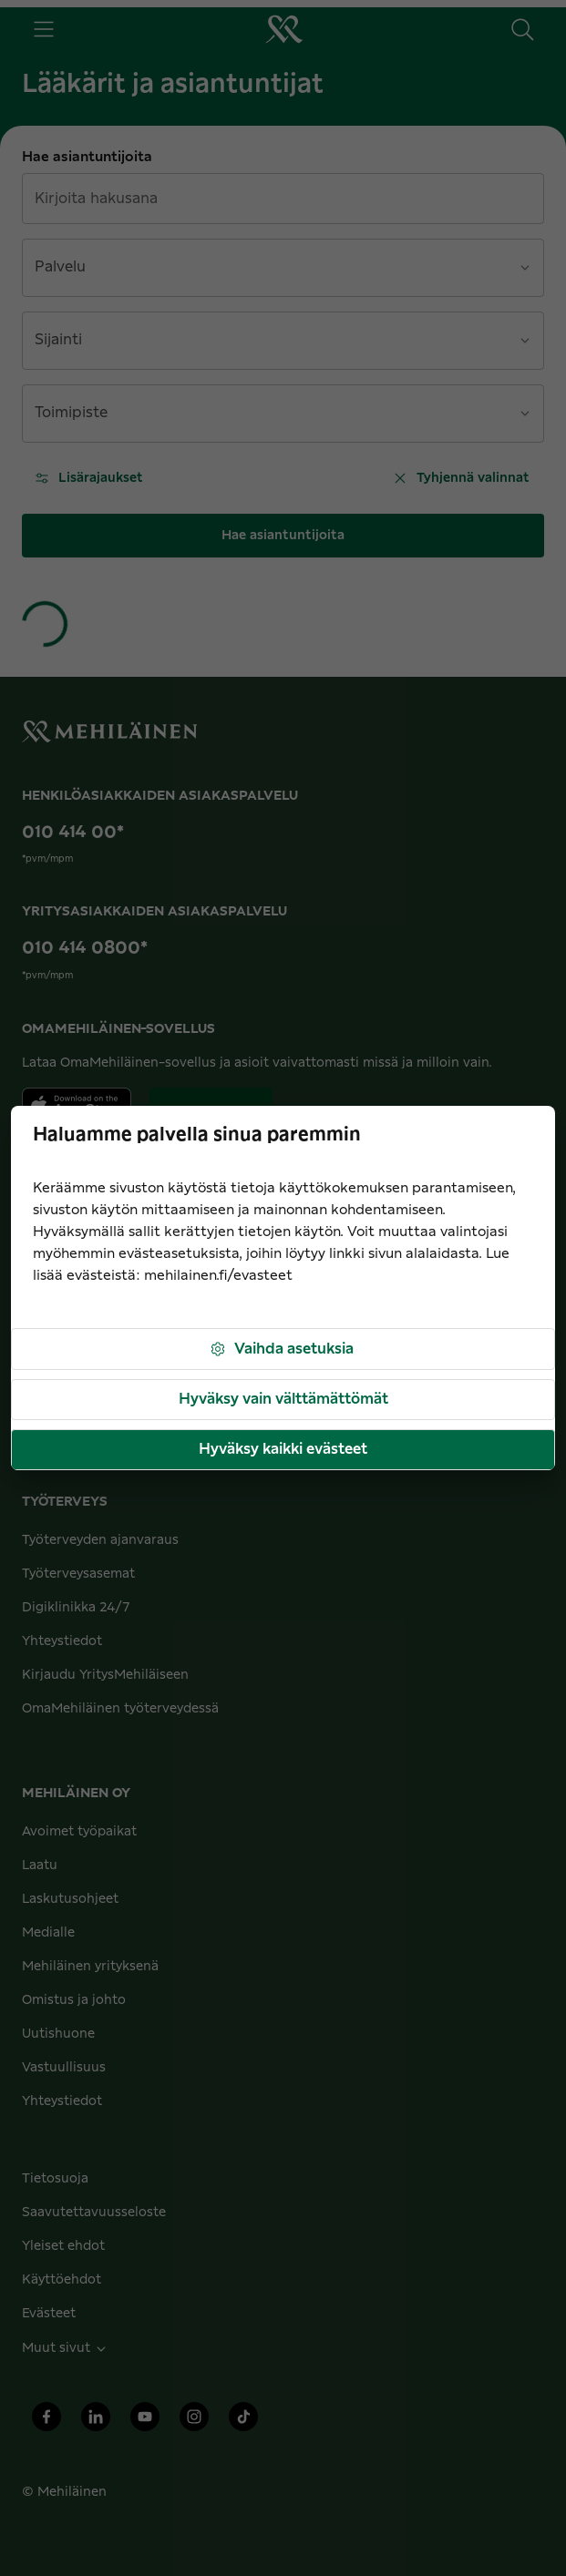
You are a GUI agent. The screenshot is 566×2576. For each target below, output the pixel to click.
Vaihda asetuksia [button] (281, 1349)
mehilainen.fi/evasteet (218, 1276)
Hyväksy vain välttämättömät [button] (283, 1399)
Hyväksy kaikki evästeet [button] (283, 1449)
